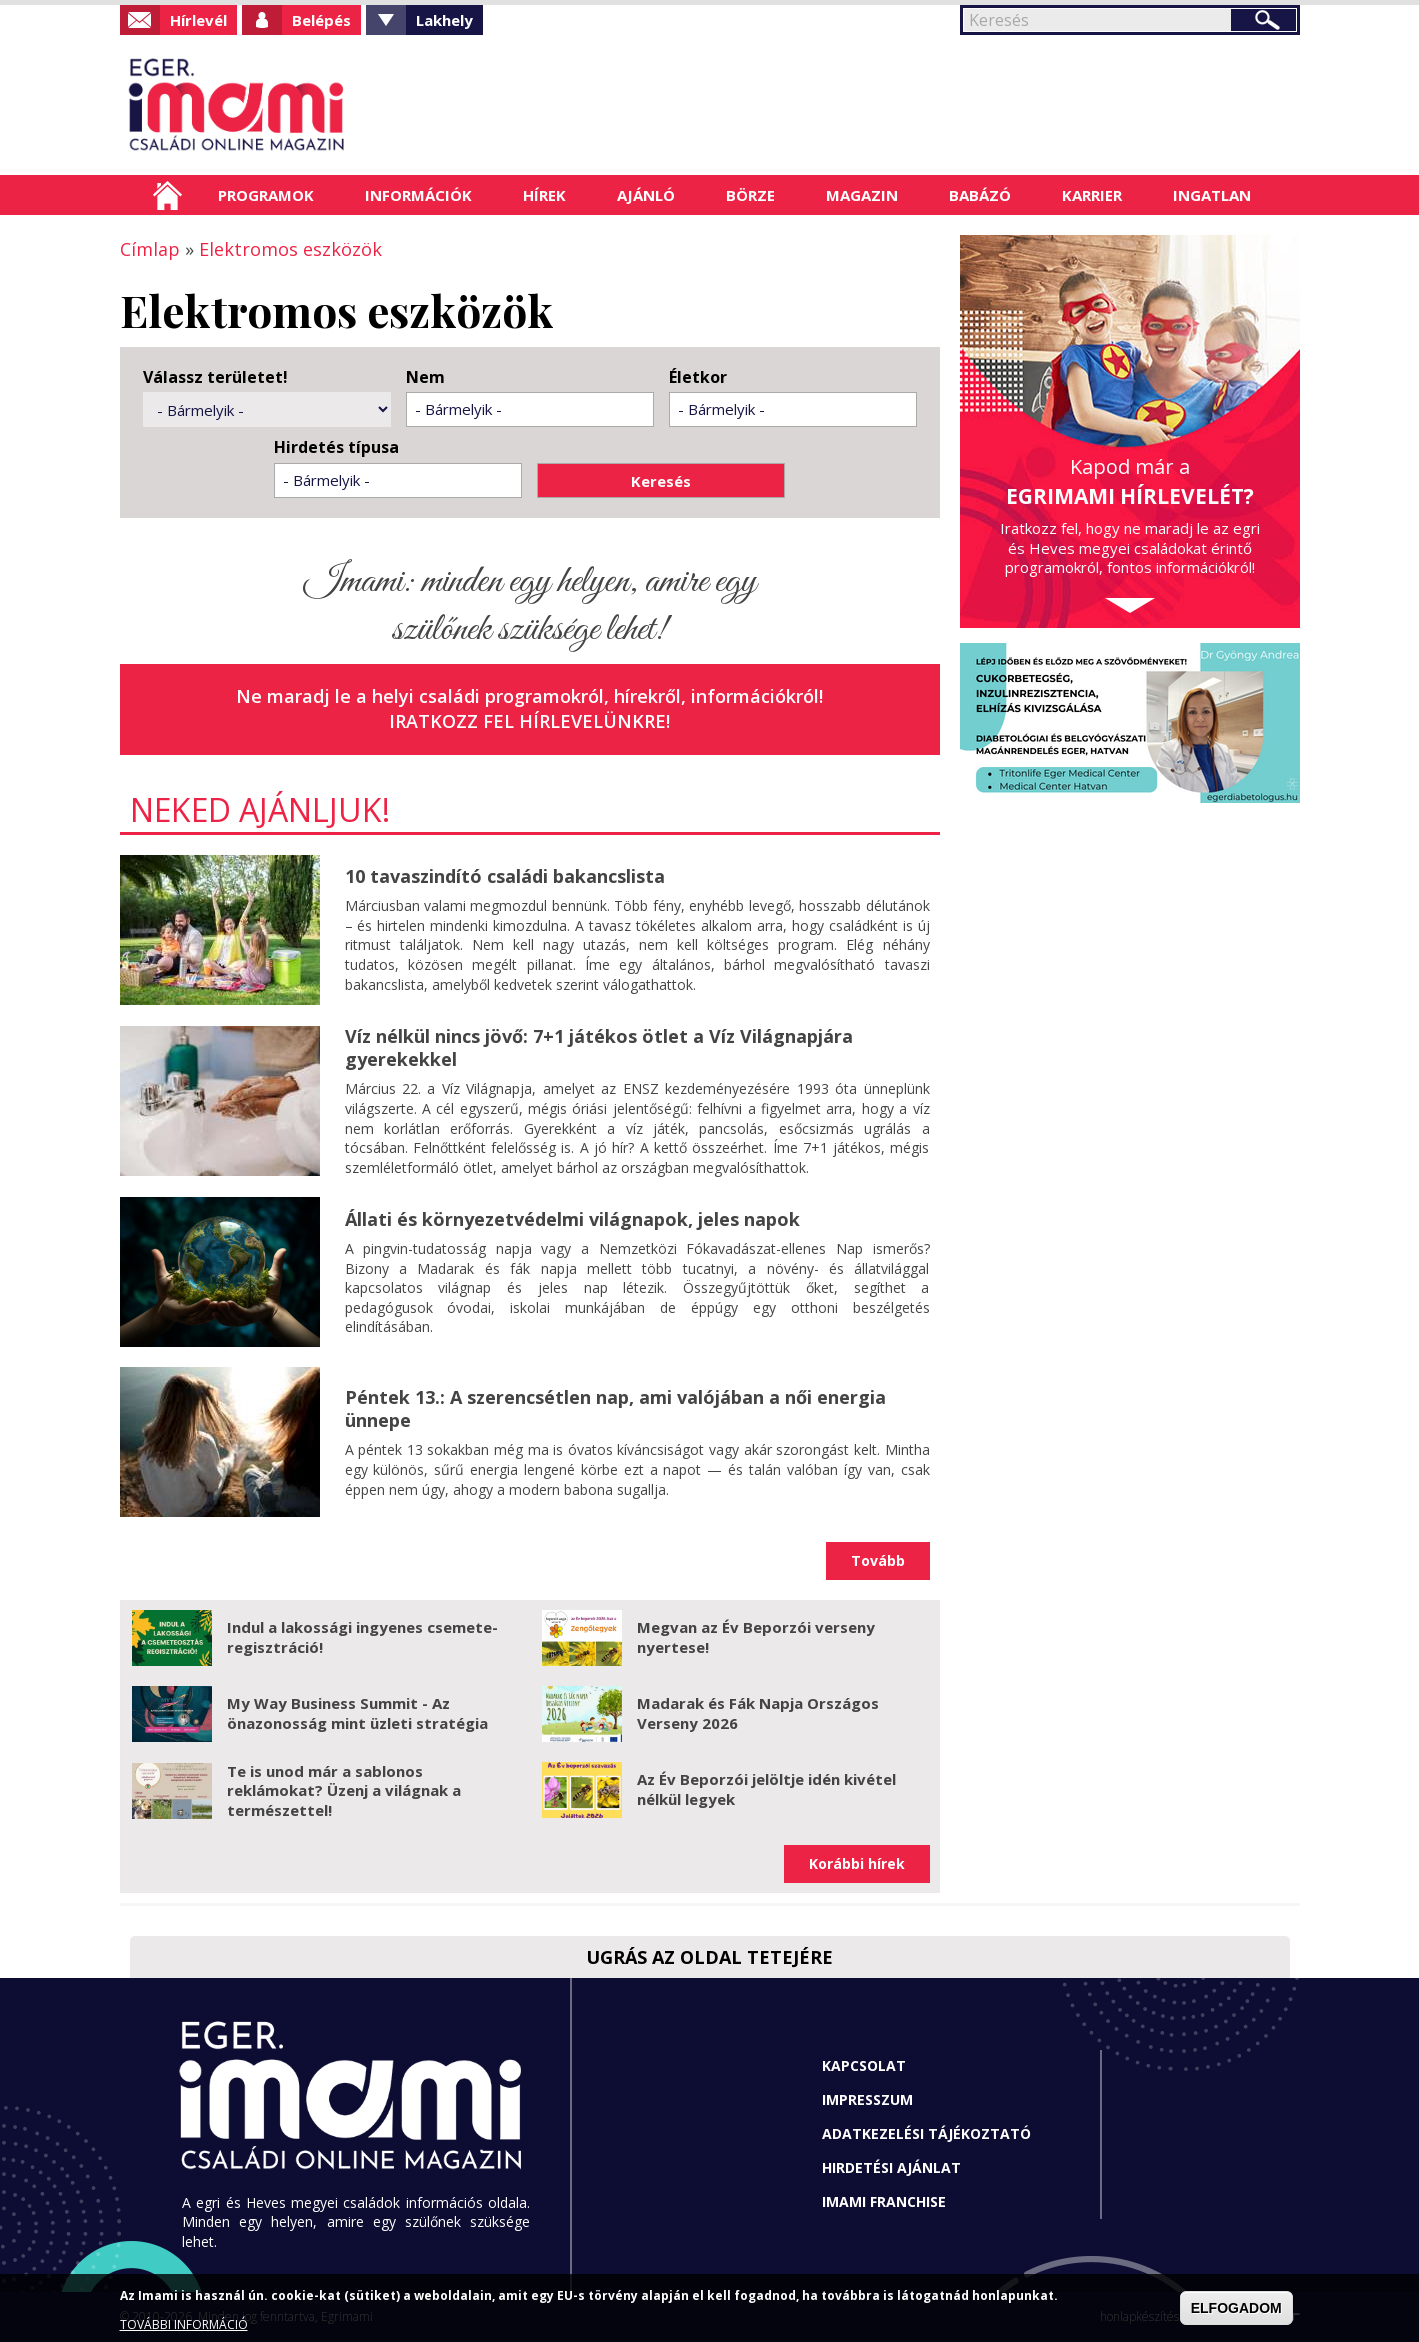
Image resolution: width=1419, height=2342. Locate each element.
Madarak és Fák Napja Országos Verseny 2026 (758, 1713)
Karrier (1092, 195)
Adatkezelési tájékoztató (926, 2133)
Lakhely (444, 20)
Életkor (698, 377)
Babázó (980, 195)
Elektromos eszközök (290, 249)
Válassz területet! (215, 377)
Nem (425, 377)
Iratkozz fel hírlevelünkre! (529, 721)
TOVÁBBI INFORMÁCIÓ (184, 2324)
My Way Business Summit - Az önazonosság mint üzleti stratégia (357, 1713)
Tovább (878, 1560)
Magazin (862, 195)
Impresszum (867, 2099)
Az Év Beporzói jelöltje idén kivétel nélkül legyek (766, 1789)
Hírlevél (198, 20)
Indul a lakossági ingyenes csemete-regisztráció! (362, 1637)
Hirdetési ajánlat (891, 2167)
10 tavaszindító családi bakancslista (505, 876)
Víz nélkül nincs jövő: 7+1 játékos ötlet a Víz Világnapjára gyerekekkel (599, 1047)
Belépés (321, 20)
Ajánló (646, 195)
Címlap (167, 195)
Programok (266, 195)
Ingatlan (1212, 195)
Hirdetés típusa (336, 447)
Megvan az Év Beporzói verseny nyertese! (756, 1637)
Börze (750, 195)
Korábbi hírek (857, 1863)
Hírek (544, 195)
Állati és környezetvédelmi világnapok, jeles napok (572, 1219)
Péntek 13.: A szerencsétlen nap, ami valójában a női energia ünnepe (615, 1408)
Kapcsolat (864, 2065)
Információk (418, 195)
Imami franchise (884, 2201)
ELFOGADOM (1236, 2308)
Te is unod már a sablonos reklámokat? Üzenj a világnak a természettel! (344, 1790)
